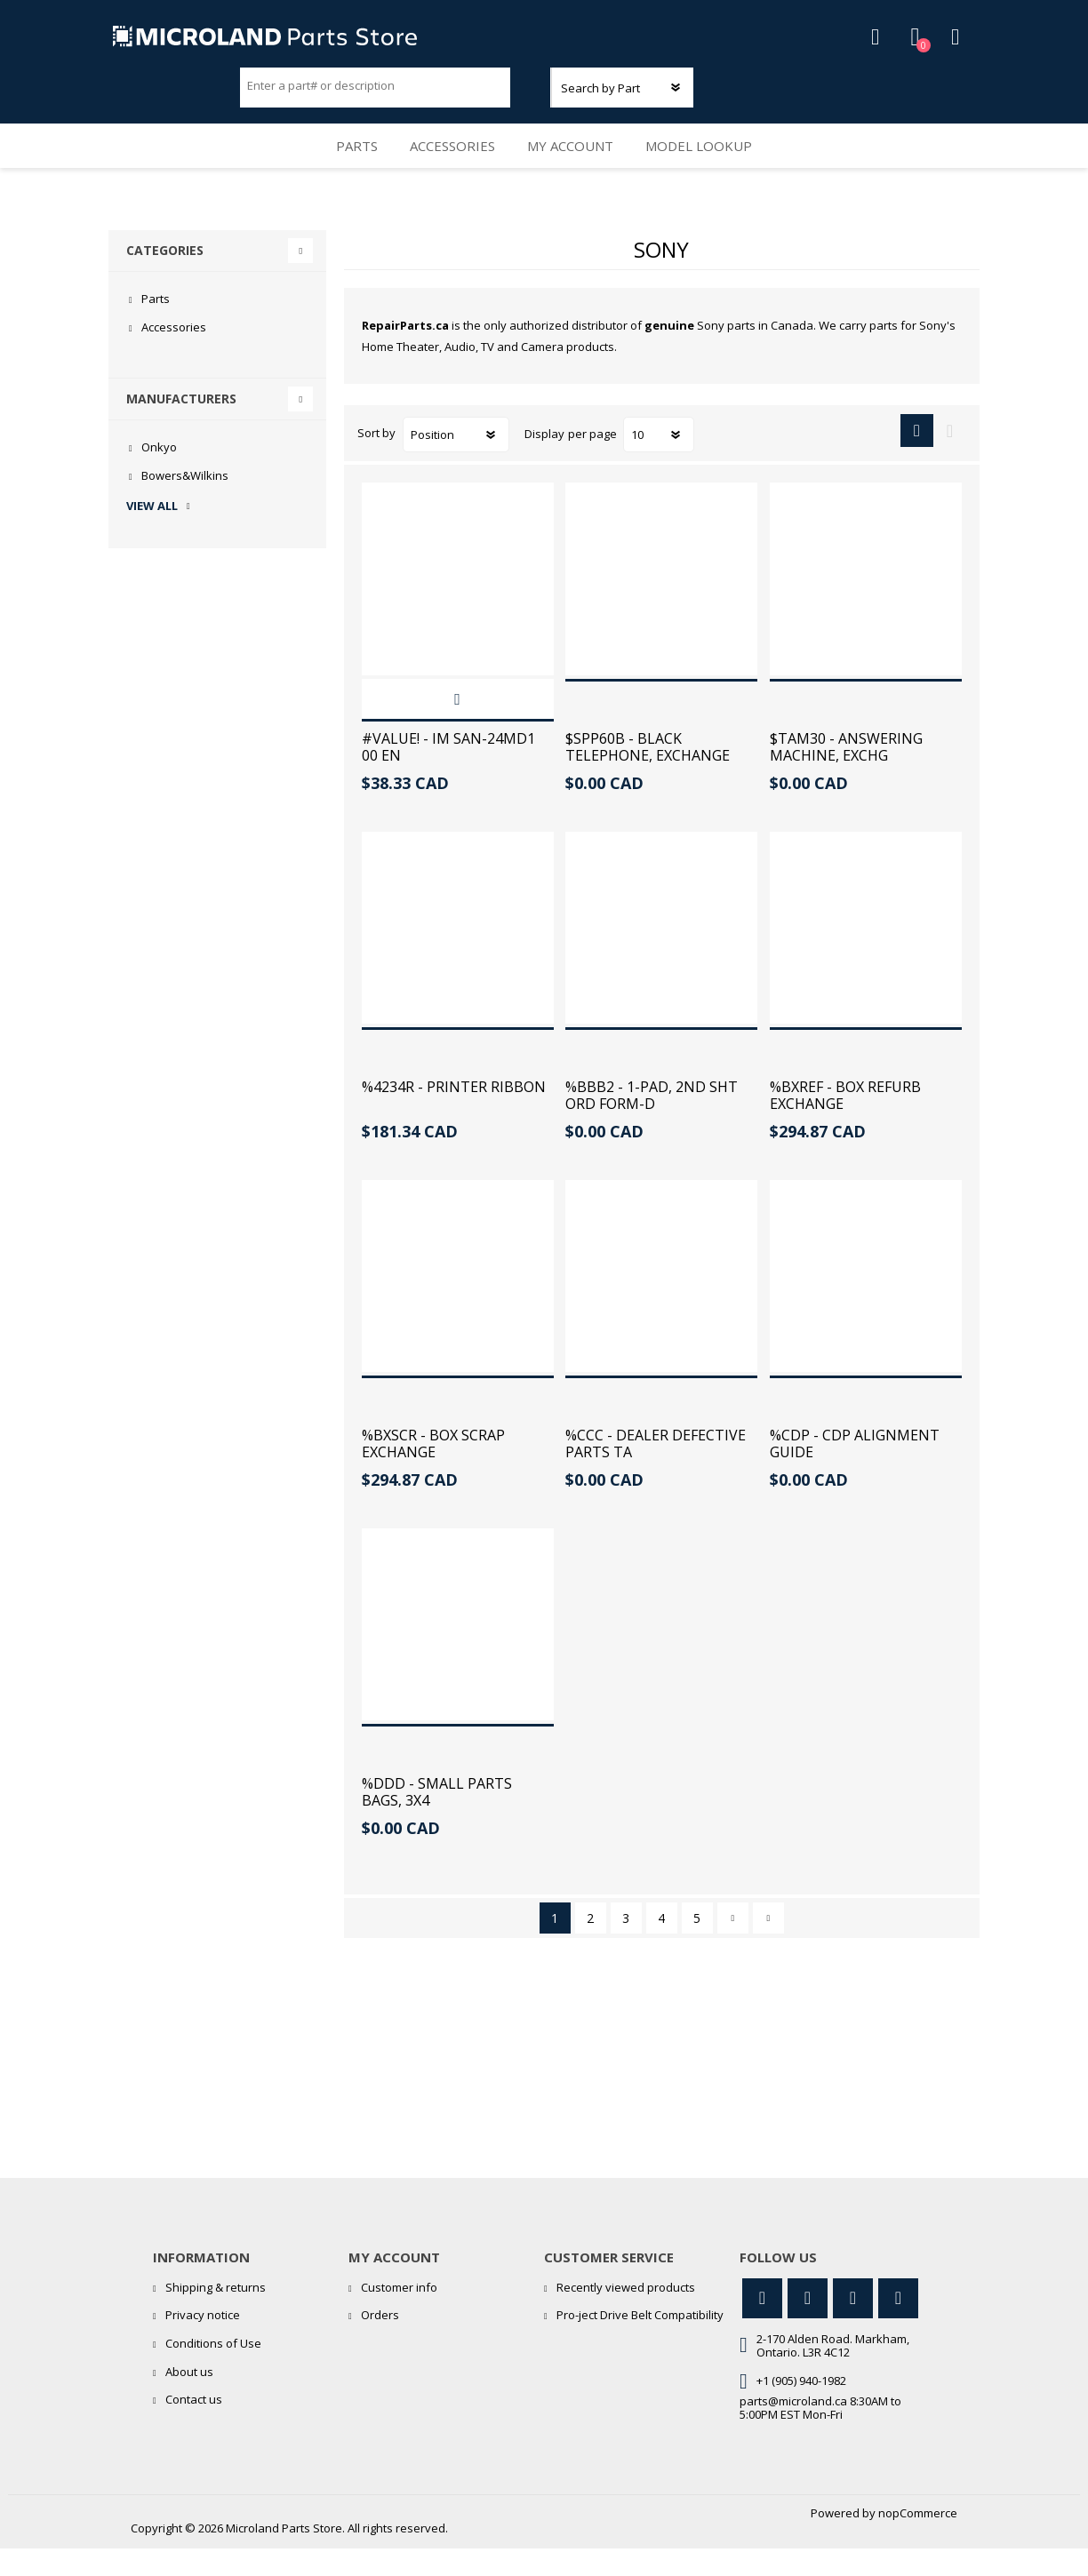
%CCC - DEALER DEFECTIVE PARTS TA (655, 1471)
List (949, 458)
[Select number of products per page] (658, 462)
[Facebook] (808, 2326)
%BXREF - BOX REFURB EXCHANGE (845, 1122)
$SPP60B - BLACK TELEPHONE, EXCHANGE (647, 774)
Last (768, 1945)
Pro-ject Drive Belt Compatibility (640, 2342)
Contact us (193, 2427)
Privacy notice (202, 2342)
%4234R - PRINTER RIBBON (454, 1113)
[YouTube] (853, 2326)
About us (189, 2398)
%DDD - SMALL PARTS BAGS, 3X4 (437, 1820)
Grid (916, 458)
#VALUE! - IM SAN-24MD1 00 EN (448, 774)
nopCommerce (917, 2540)
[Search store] (375, 91)
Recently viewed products (625, 2315)
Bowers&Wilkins (184, 503)
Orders (380, 2342)
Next (732, 1945)
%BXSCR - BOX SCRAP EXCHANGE (433, 1471)
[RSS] (898, 2326)
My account (576, 164)
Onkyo (159, 475)
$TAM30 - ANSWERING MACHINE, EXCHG (846, 774)
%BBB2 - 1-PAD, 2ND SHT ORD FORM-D (651, 1122)
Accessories (450, 164)
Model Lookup (712, 164)
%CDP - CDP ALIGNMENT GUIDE (855, 1471)
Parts (345, 164)
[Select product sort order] (456, 462)
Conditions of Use (213, 2371)
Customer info (399, 2315)
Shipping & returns (215, 2315)
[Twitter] (762, 2326)
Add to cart (457, 726)
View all (152, 533)
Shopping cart (937, 43)
